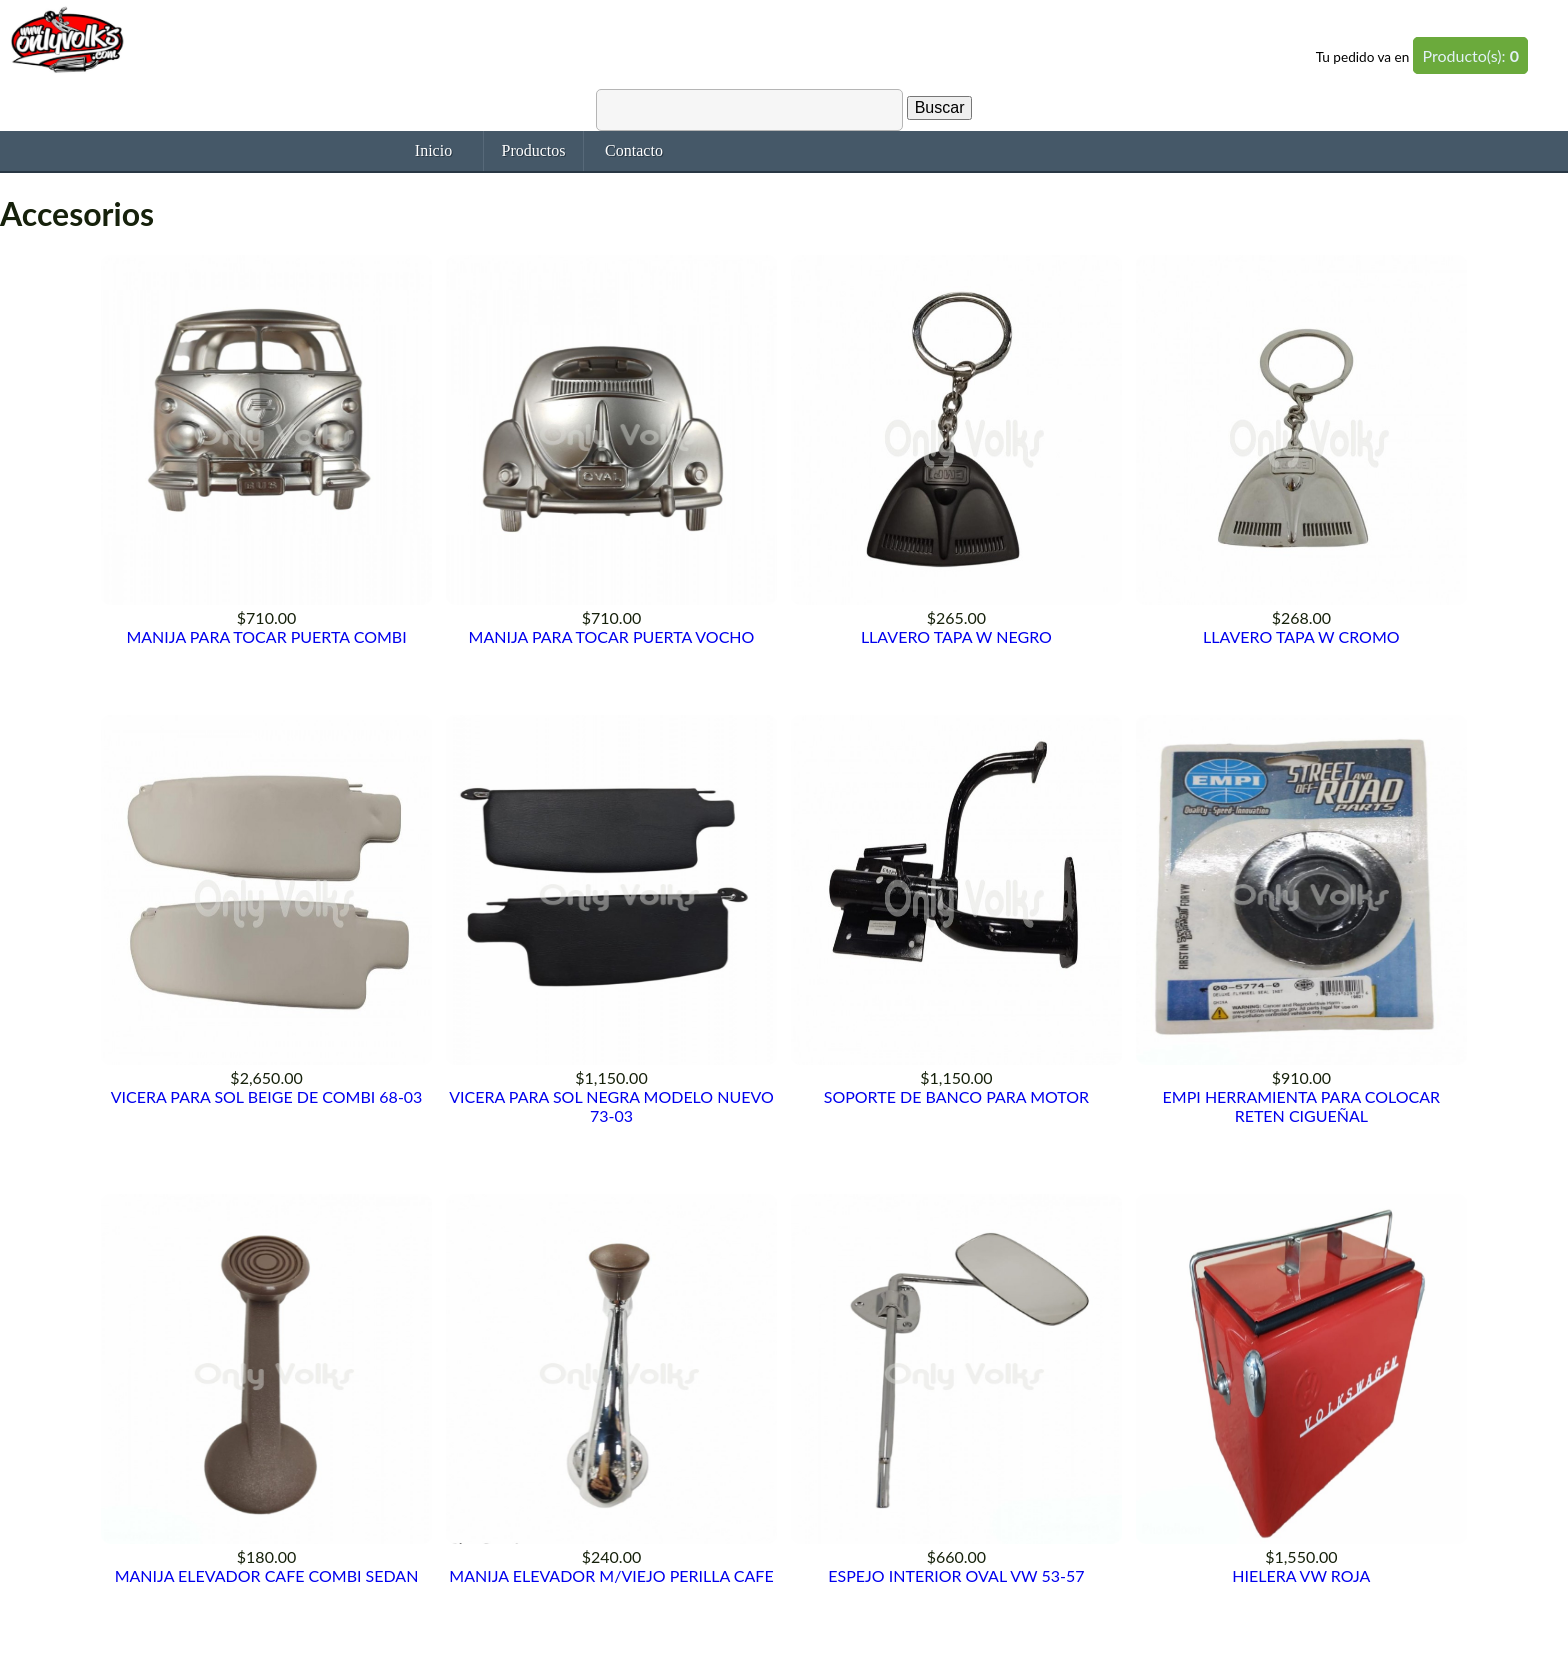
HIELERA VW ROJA (1301, 1575)
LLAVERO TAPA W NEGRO (956, 636)
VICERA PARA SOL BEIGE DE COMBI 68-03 (267, 1096)
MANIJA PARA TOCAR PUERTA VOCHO (612, 636)
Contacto (634, 150)
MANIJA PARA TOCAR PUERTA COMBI (266, 636)
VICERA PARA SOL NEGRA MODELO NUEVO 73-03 (611, 1106)
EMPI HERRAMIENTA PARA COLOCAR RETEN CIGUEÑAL (1301, 1106)
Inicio (433, 150)
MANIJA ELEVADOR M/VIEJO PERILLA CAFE (611, 1575)
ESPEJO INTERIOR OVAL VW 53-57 (956, 1575)
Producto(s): (1470, 55)
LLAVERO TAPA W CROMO (1301, 636)
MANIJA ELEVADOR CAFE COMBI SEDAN (267, 1575)
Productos (534, 150)
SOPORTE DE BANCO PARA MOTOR (956, 1096)
